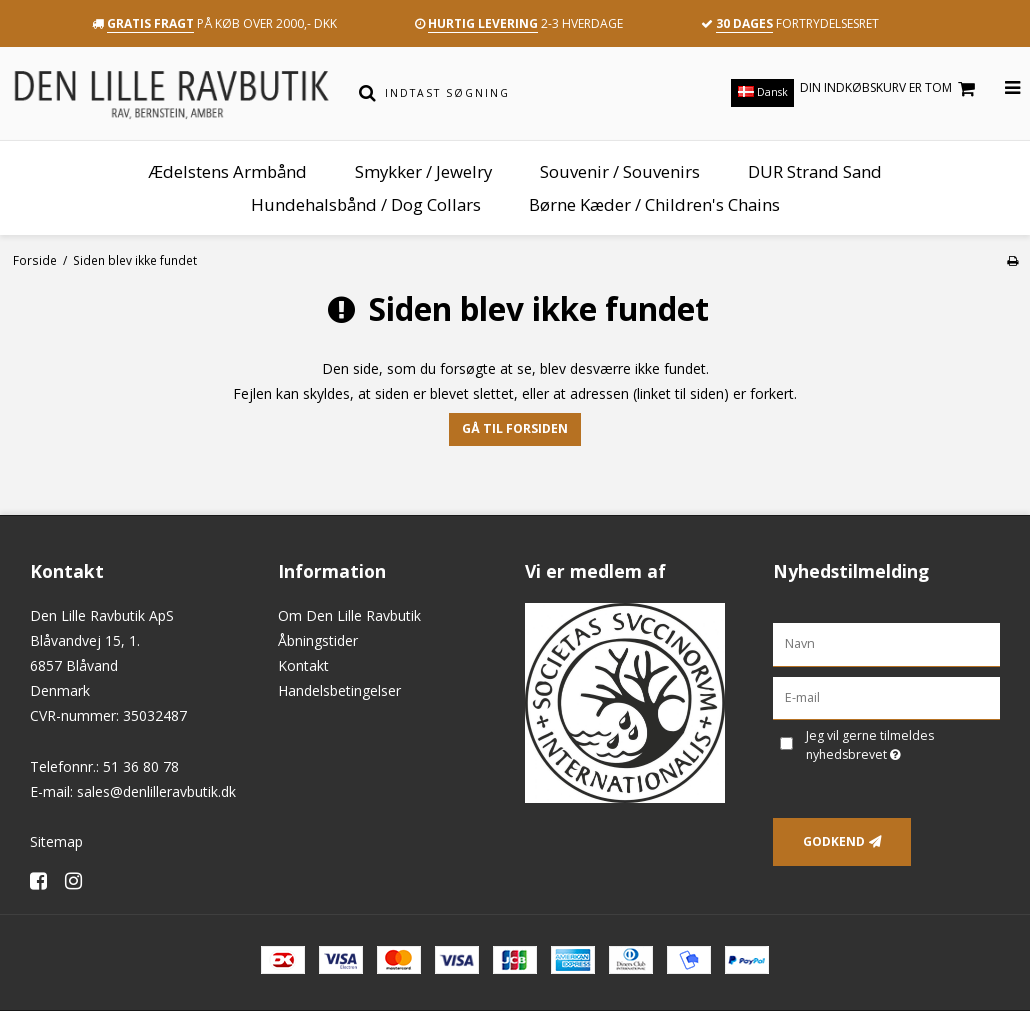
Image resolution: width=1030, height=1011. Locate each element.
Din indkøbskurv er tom (890, 88)
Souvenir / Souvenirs (620, 171)
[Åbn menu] (1000, 88)
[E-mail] (887, 696)
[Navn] (887, 642)
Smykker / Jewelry (423, 171)
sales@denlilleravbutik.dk (156, 791)
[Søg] (367, 93)
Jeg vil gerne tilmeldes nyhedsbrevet (901, 744)
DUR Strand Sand (815, 171)
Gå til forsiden (515, 428)
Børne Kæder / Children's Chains (654, 204)
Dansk (763, 92)
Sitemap (56, 841)
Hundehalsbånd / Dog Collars (366, 204)
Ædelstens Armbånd (227, 171)
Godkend (834, 841)
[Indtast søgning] (528, 93)
